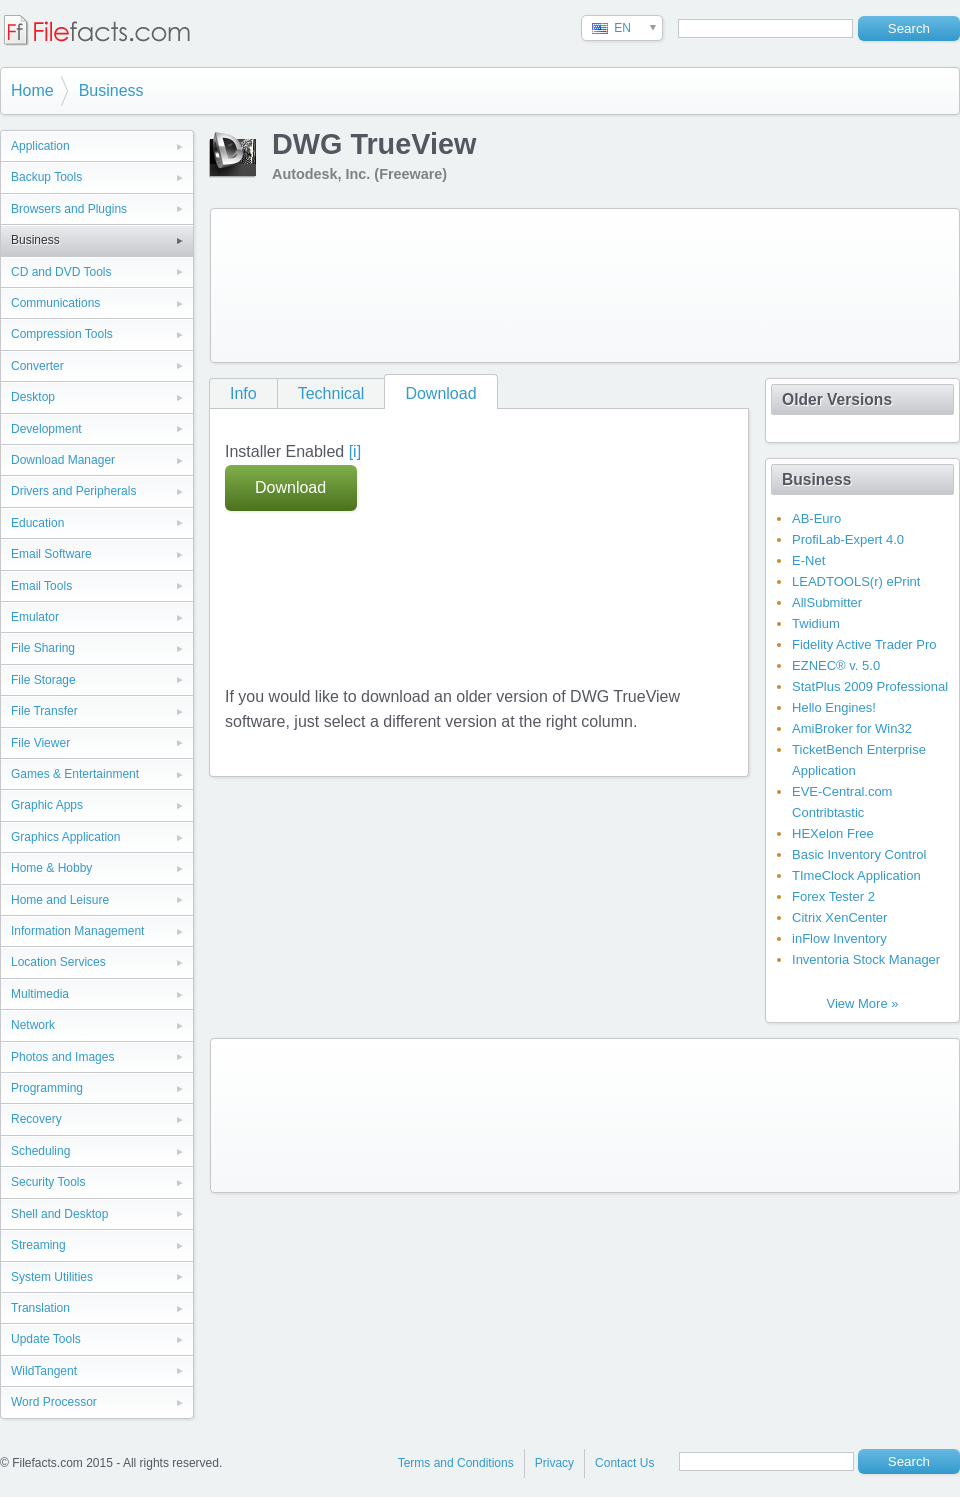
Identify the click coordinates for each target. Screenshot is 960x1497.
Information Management (77, 931)
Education (37, 523)
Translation (40, 1308)
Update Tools (46, 1339)
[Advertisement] (298, 281)
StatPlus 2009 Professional (870, 686)
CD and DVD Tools (61, 272)
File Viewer (40, 743)
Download (440, 393)
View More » (862, 1003)
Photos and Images (62, 1057)
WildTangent (44, 1371)
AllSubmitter (827, 602)
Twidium (816, 623)
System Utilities (52, 1277)
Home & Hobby (51, 868)
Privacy (554, 1463)
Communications (55, 303)
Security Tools (48, 1182)
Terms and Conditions (456, 1463)
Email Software (51, 554)
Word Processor (54, 1402)
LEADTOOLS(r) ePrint (856, 581)
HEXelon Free (833, 833)
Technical (331, 393)
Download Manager (63, 460)
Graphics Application (65, 837)
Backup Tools (46, 177)
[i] (355, 451)
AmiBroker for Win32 (852, 728)
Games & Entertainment (75, 774)
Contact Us (624, 1463)
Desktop (33, 397)
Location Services (58, 962)
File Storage (43, 680)
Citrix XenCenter (839, 917)
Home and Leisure (60, 900)
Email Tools (41, 586)
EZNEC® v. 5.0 (836, 665)
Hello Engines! (834, 707)
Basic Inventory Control (859, 854)
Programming (47, 1088)
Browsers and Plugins (69, 209)
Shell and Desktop (59, 1214)
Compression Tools (62, 334)
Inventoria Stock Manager (866, 959)
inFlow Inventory (839, 938)
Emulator (35, 617)
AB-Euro (816, 518)
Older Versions (837, 399)
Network (33, 1025)
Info (243, 393)
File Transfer (44, 711)
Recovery (36, 1119)
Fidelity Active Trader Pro (864, 644)
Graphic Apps (47, 805)
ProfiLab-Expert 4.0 (848, 539)
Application (40, 146)
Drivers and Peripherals (73, 491)
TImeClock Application (856, 875)
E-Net (808, 560)
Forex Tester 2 (833, 896)
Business (111, 90)
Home (32, 90)
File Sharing (43, 648)
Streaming (38, 1245)
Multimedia (40, 994)
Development (46, 429)
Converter (37, 366)
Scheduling (40, 1151)
